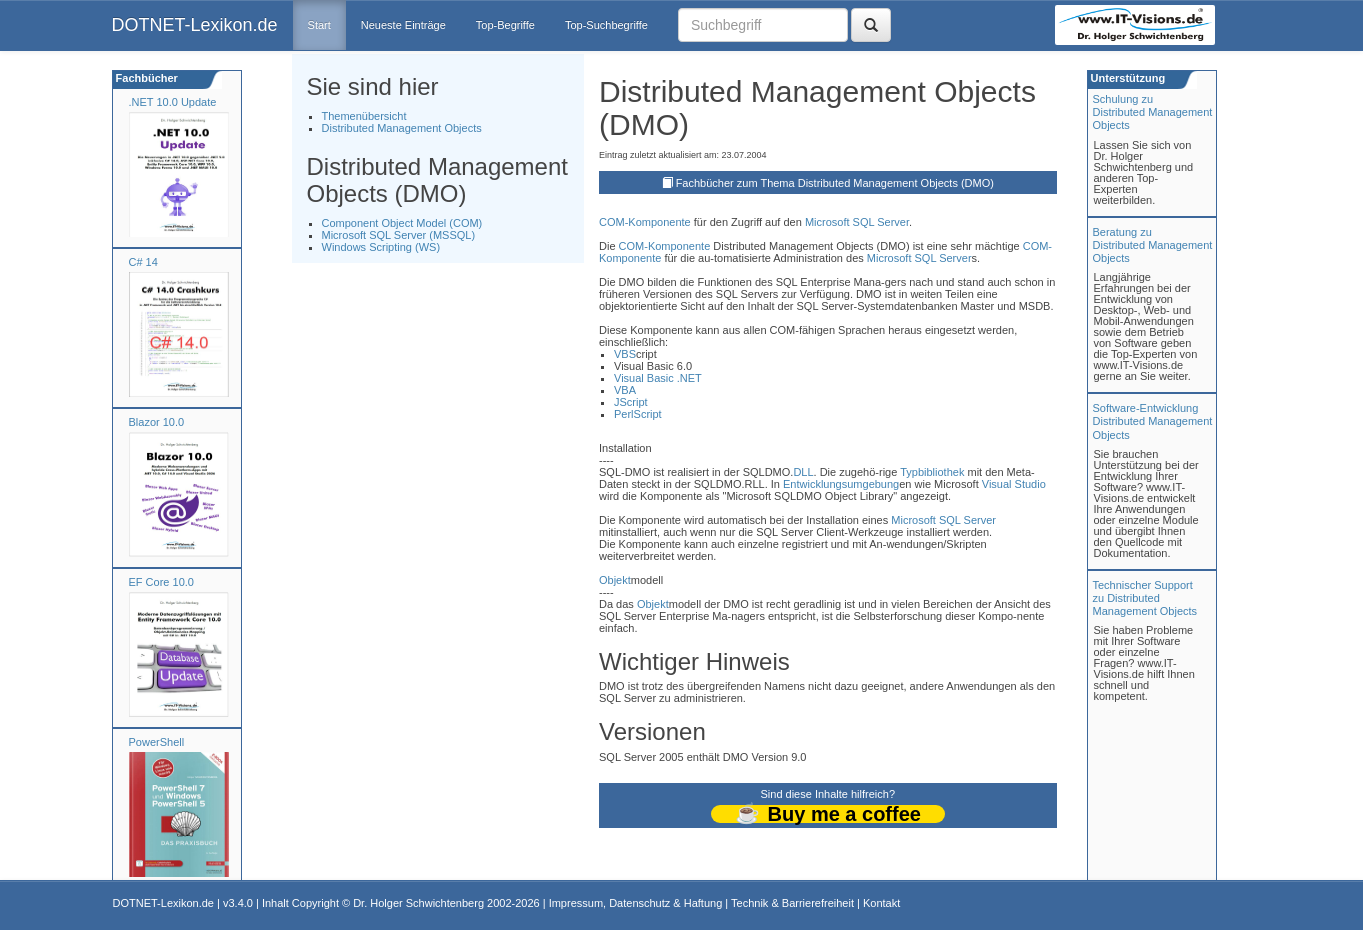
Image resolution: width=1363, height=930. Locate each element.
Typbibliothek (932, 472)
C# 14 (143, 262)
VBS (625, 354)
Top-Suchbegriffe (606, 25)
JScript (631, 402)
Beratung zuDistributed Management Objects (1153, 245)
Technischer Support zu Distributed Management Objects (1145, 598)
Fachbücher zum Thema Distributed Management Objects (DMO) (835, 183)
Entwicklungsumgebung (841, 484)
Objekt (615, 580)
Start (319, 25)
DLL (803, 472)
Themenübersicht (364, 116)
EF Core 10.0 (161, 582)
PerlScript (638, 414)
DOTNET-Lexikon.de (195, 25)
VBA (625, 390)
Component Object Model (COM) (402, 223)
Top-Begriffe (505, 25)
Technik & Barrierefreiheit (792, 903)
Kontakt (881, 903)
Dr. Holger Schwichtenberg (418, 903)
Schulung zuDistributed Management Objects (1153, 112)
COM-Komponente (645, 222)
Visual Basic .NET (658, 378)
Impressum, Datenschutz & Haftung (636, 903)
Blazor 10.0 (157, 422)
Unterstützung (1127, 78)
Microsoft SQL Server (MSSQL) (399, 235)
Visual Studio (1014, 484)
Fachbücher (145, 78)
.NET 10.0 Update (173, 102)
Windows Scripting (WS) (381, 247)
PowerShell (157, 742)
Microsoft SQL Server (857, 222)
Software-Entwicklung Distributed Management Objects (1153, 421)
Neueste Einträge (403, 25)
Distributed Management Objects (402, 128)
